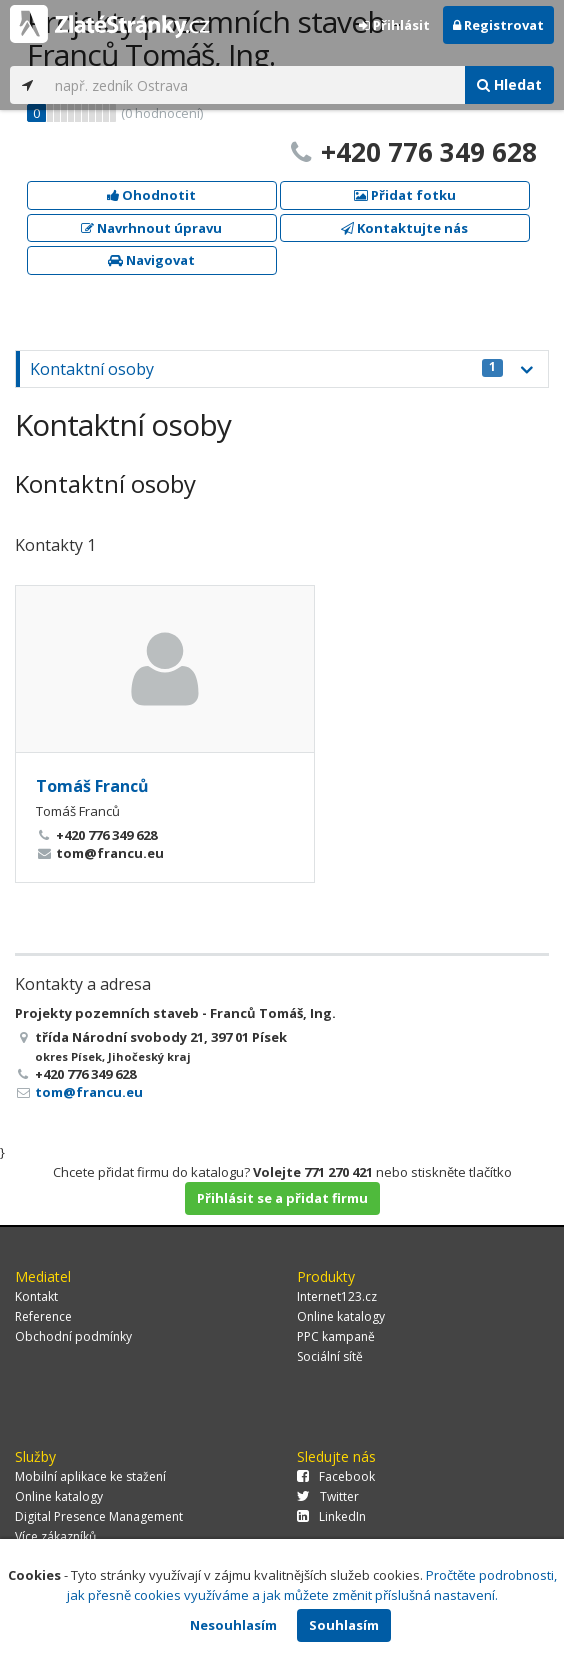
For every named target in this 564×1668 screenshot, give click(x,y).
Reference (43, 1316)
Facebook (336, 1476)
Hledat (509, 84)
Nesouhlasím (233, 1625)
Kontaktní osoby (266, 369)
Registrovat (498, 25)
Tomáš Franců (92, 786)
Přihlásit (394, 25)
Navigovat (151, 260)
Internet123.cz (337, 1296)
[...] (255, 85)
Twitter (328, 1496)
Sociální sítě (330, 1356)
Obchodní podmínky (73, 1336)
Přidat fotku (405, 195)
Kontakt (36, 1296)
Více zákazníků (55, 1536)
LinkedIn (331, 1516)
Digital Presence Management (99, 1516)
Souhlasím (344, 1625)
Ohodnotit (151, 195)
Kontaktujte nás (404, 228)
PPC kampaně (336, 1336)
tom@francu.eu (89, 1092)
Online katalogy (341, 1316)
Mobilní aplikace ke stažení (90, 1476)
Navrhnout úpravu (151, 228)
